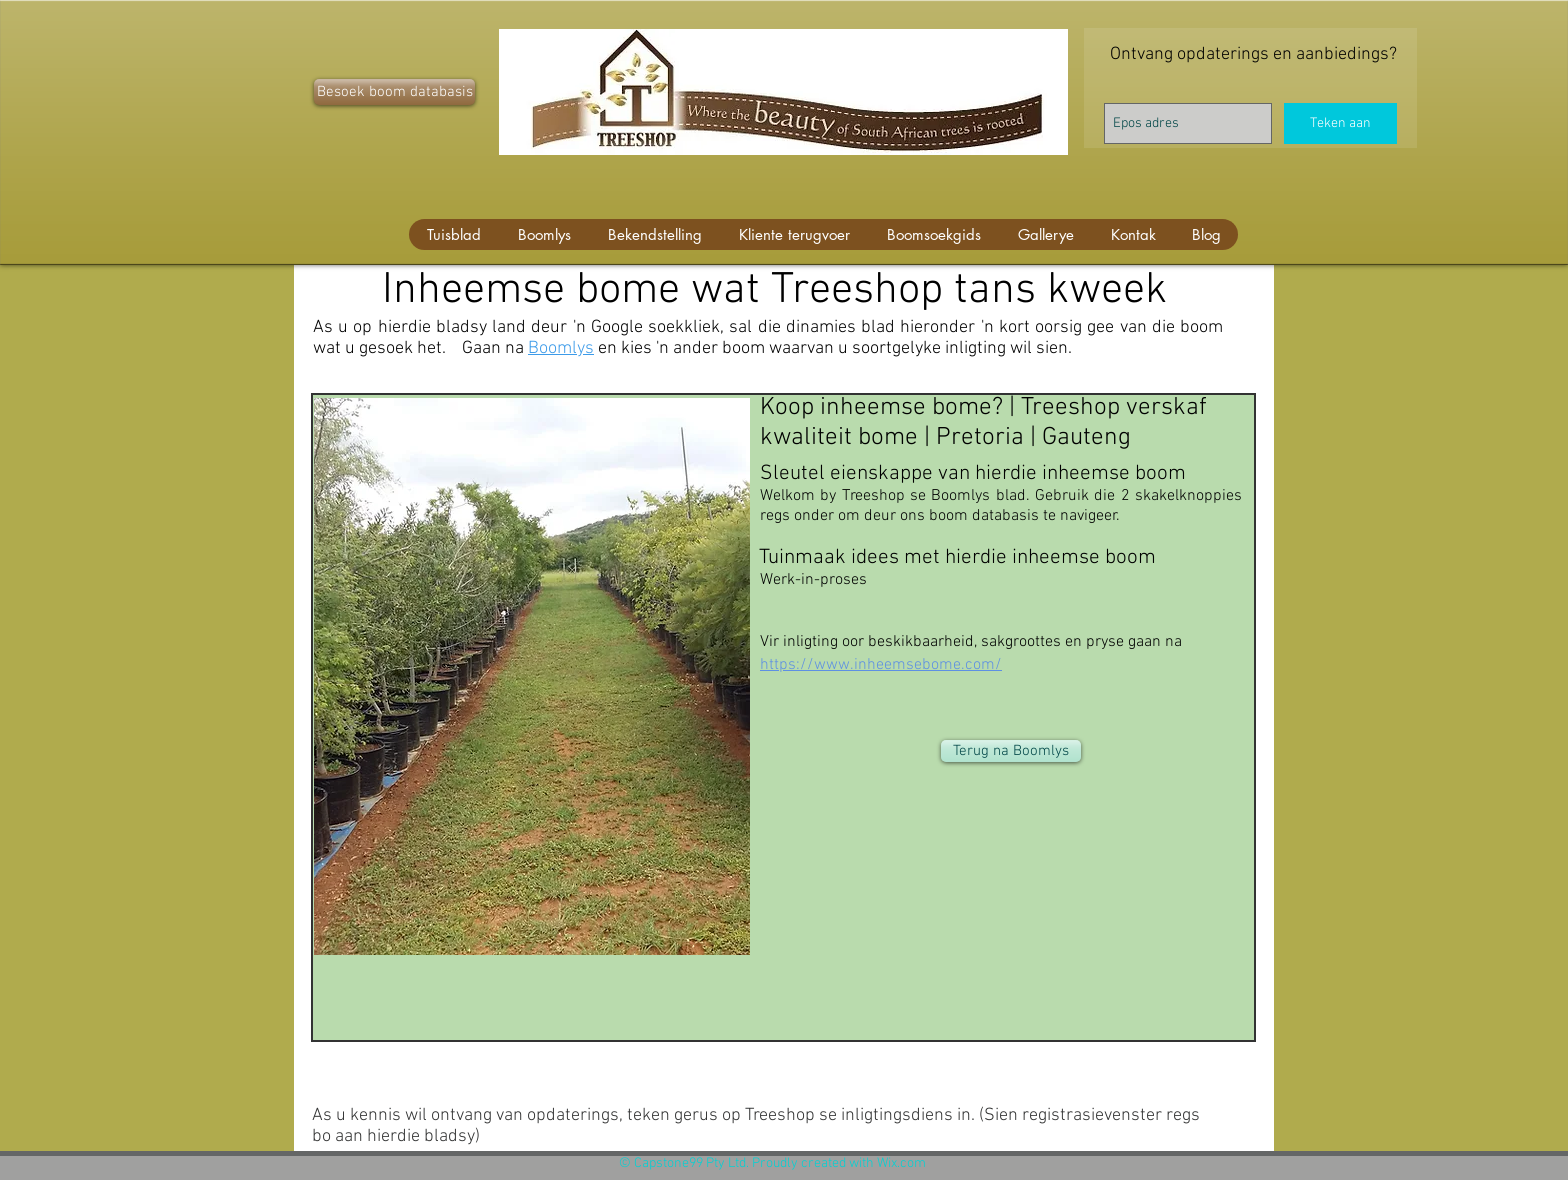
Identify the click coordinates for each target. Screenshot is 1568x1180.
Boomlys (561, 348)
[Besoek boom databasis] (394, 92)
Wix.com (901, 1163)
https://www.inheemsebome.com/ (881, 665)
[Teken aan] (1340, 123)
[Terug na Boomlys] (1011, 751)
